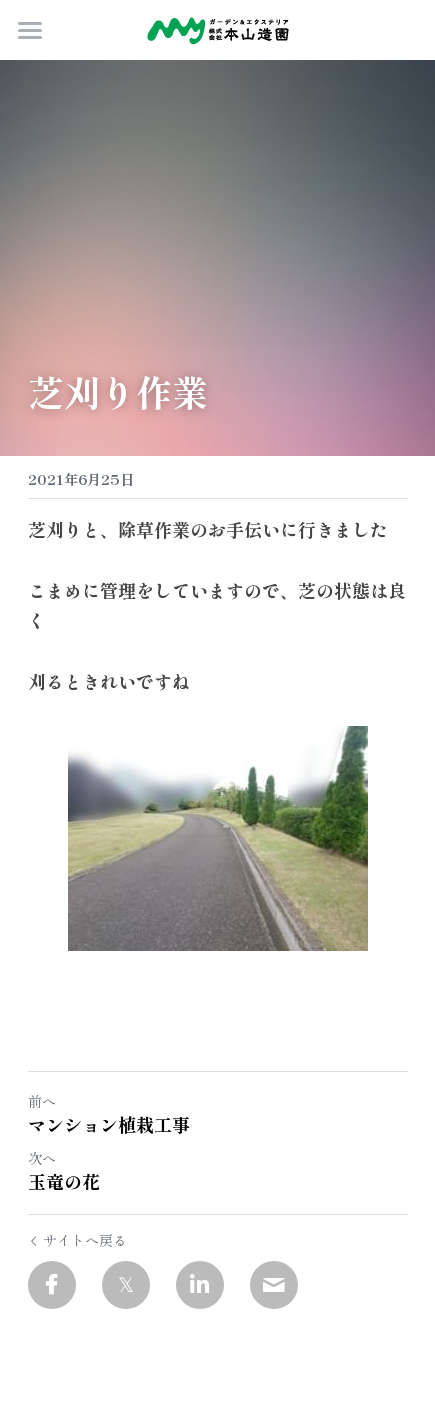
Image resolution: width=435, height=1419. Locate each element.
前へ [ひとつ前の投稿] (42, 1101)
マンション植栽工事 (109, 1124)
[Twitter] (126, 1285)
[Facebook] (52, 1285)
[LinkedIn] (200, 1285)
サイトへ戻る (77, 1240)
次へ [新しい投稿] (42, 1158)
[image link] (218, 28)
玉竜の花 (64, 1181)
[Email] (274, 1285)
